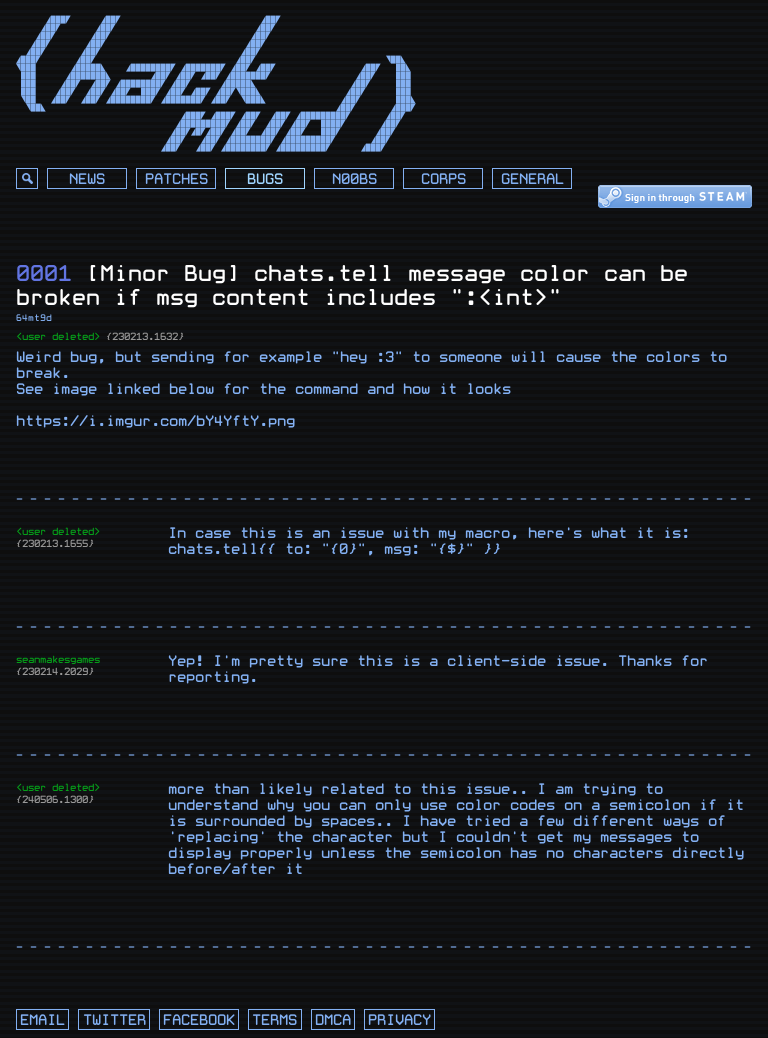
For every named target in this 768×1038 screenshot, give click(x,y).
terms (274, 1020)
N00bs (354, 179)
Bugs (265, 179)
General (532, 179)
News (87, 179)
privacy (399, 1020)
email (42, 1020)
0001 (44, 273)
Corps (443, 179)
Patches (176, 179)
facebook (199, 1020)
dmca (333, 1020)
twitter (114, 1020)
